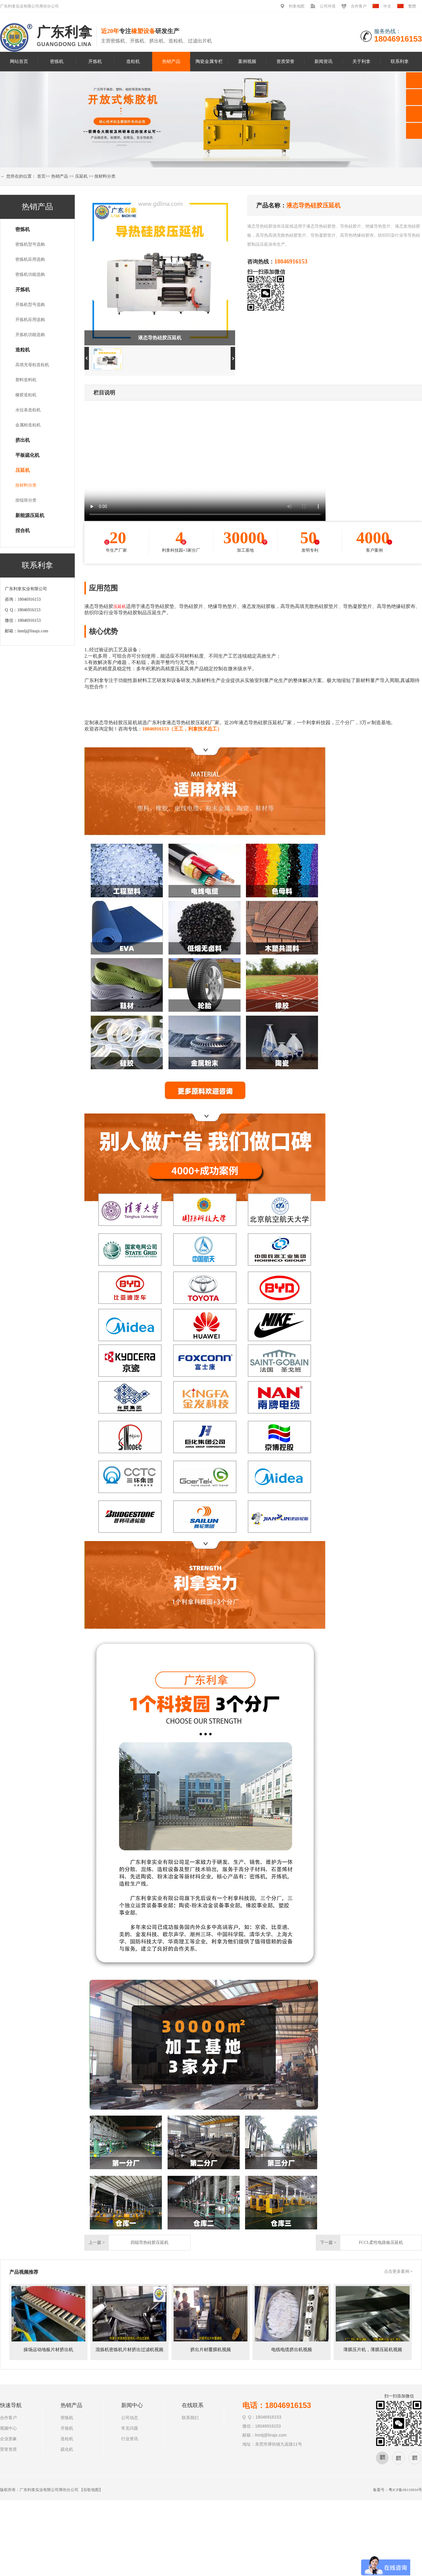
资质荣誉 (285, 61)
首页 (41, 176)
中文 (387, 6)
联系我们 (190, 2418)
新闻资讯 (323, 61)
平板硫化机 (27, 455)
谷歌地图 (91, 2489)
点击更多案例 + (398, 2271)
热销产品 (171, 61)
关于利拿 (361, 61)
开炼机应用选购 (30, 319)
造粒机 (133, 61)
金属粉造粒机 (28, 425)
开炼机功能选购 (30, 334)
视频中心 (8, 2428)
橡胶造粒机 (25, 395)
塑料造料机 (25, 380)
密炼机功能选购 (30, 274)
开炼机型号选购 (30, 304)
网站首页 (19, 61)
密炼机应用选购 (30, 259)
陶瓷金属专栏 (209, 61)
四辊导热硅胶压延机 (149, 2242)
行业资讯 (129, 2439)
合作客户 (359, 6)
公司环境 (327, 6)
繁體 (412, 6)
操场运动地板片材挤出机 (48, 2349)
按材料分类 (104, 176)
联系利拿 (400, 61)
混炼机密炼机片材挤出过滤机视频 (129, 2349)
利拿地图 (296, 6)
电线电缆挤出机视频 (291, 2349)
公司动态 (129, 2418)
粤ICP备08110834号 (405, 2489)
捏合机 (22, 530)
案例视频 (247, 61)
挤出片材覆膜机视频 (210, 2349)
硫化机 (67, 2449)
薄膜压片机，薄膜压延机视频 (372, 2349)
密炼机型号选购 (30, 244)
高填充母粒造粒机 (32, 365)
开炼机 (95, 61)
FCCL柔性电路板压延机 (381, 2242)
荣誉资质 (8, 2449)
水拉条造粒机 (28, 410)
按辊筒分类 (25, 500)
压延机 (81, 176)
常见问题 (129, 2428)
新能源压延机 (29, 515)
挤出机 (22, 440)
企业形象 (8, 2439)
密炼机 (57, 61)
